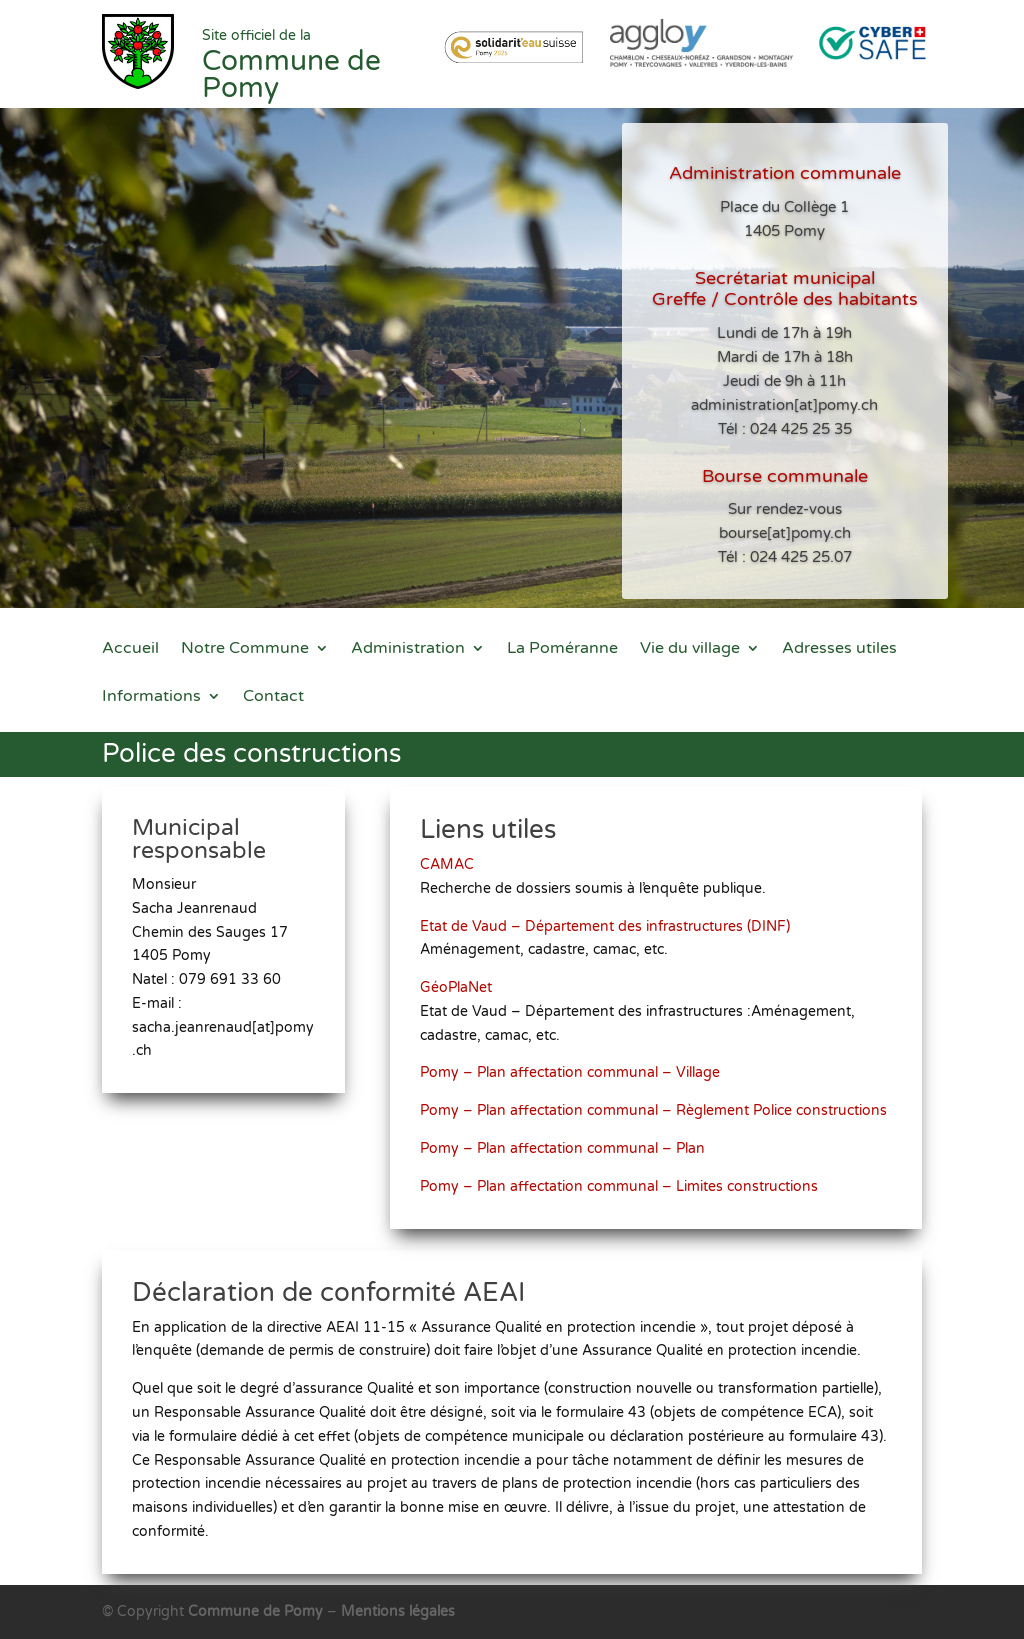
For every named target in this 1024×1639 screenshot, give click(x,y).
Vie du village (690, 649)
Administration (408, 649)
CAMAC (465, 876)
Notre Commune (245, 649)
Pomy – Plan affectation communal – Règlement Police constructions (654, 1103)
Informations (151, 697)
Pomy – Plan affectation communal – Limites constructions (623, 1172)
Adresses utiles (839, 649)
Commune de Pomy (257, 1611)
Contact (273, 697)
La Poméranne (562, 649)
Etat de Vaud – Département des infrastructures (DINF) (610, 933)
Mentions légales (398, 1611)
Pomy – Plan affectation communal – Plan (571, 1137)
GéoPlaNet (473, 989)
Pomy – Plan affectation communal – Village (578, 1068)
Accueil (130, 649)
